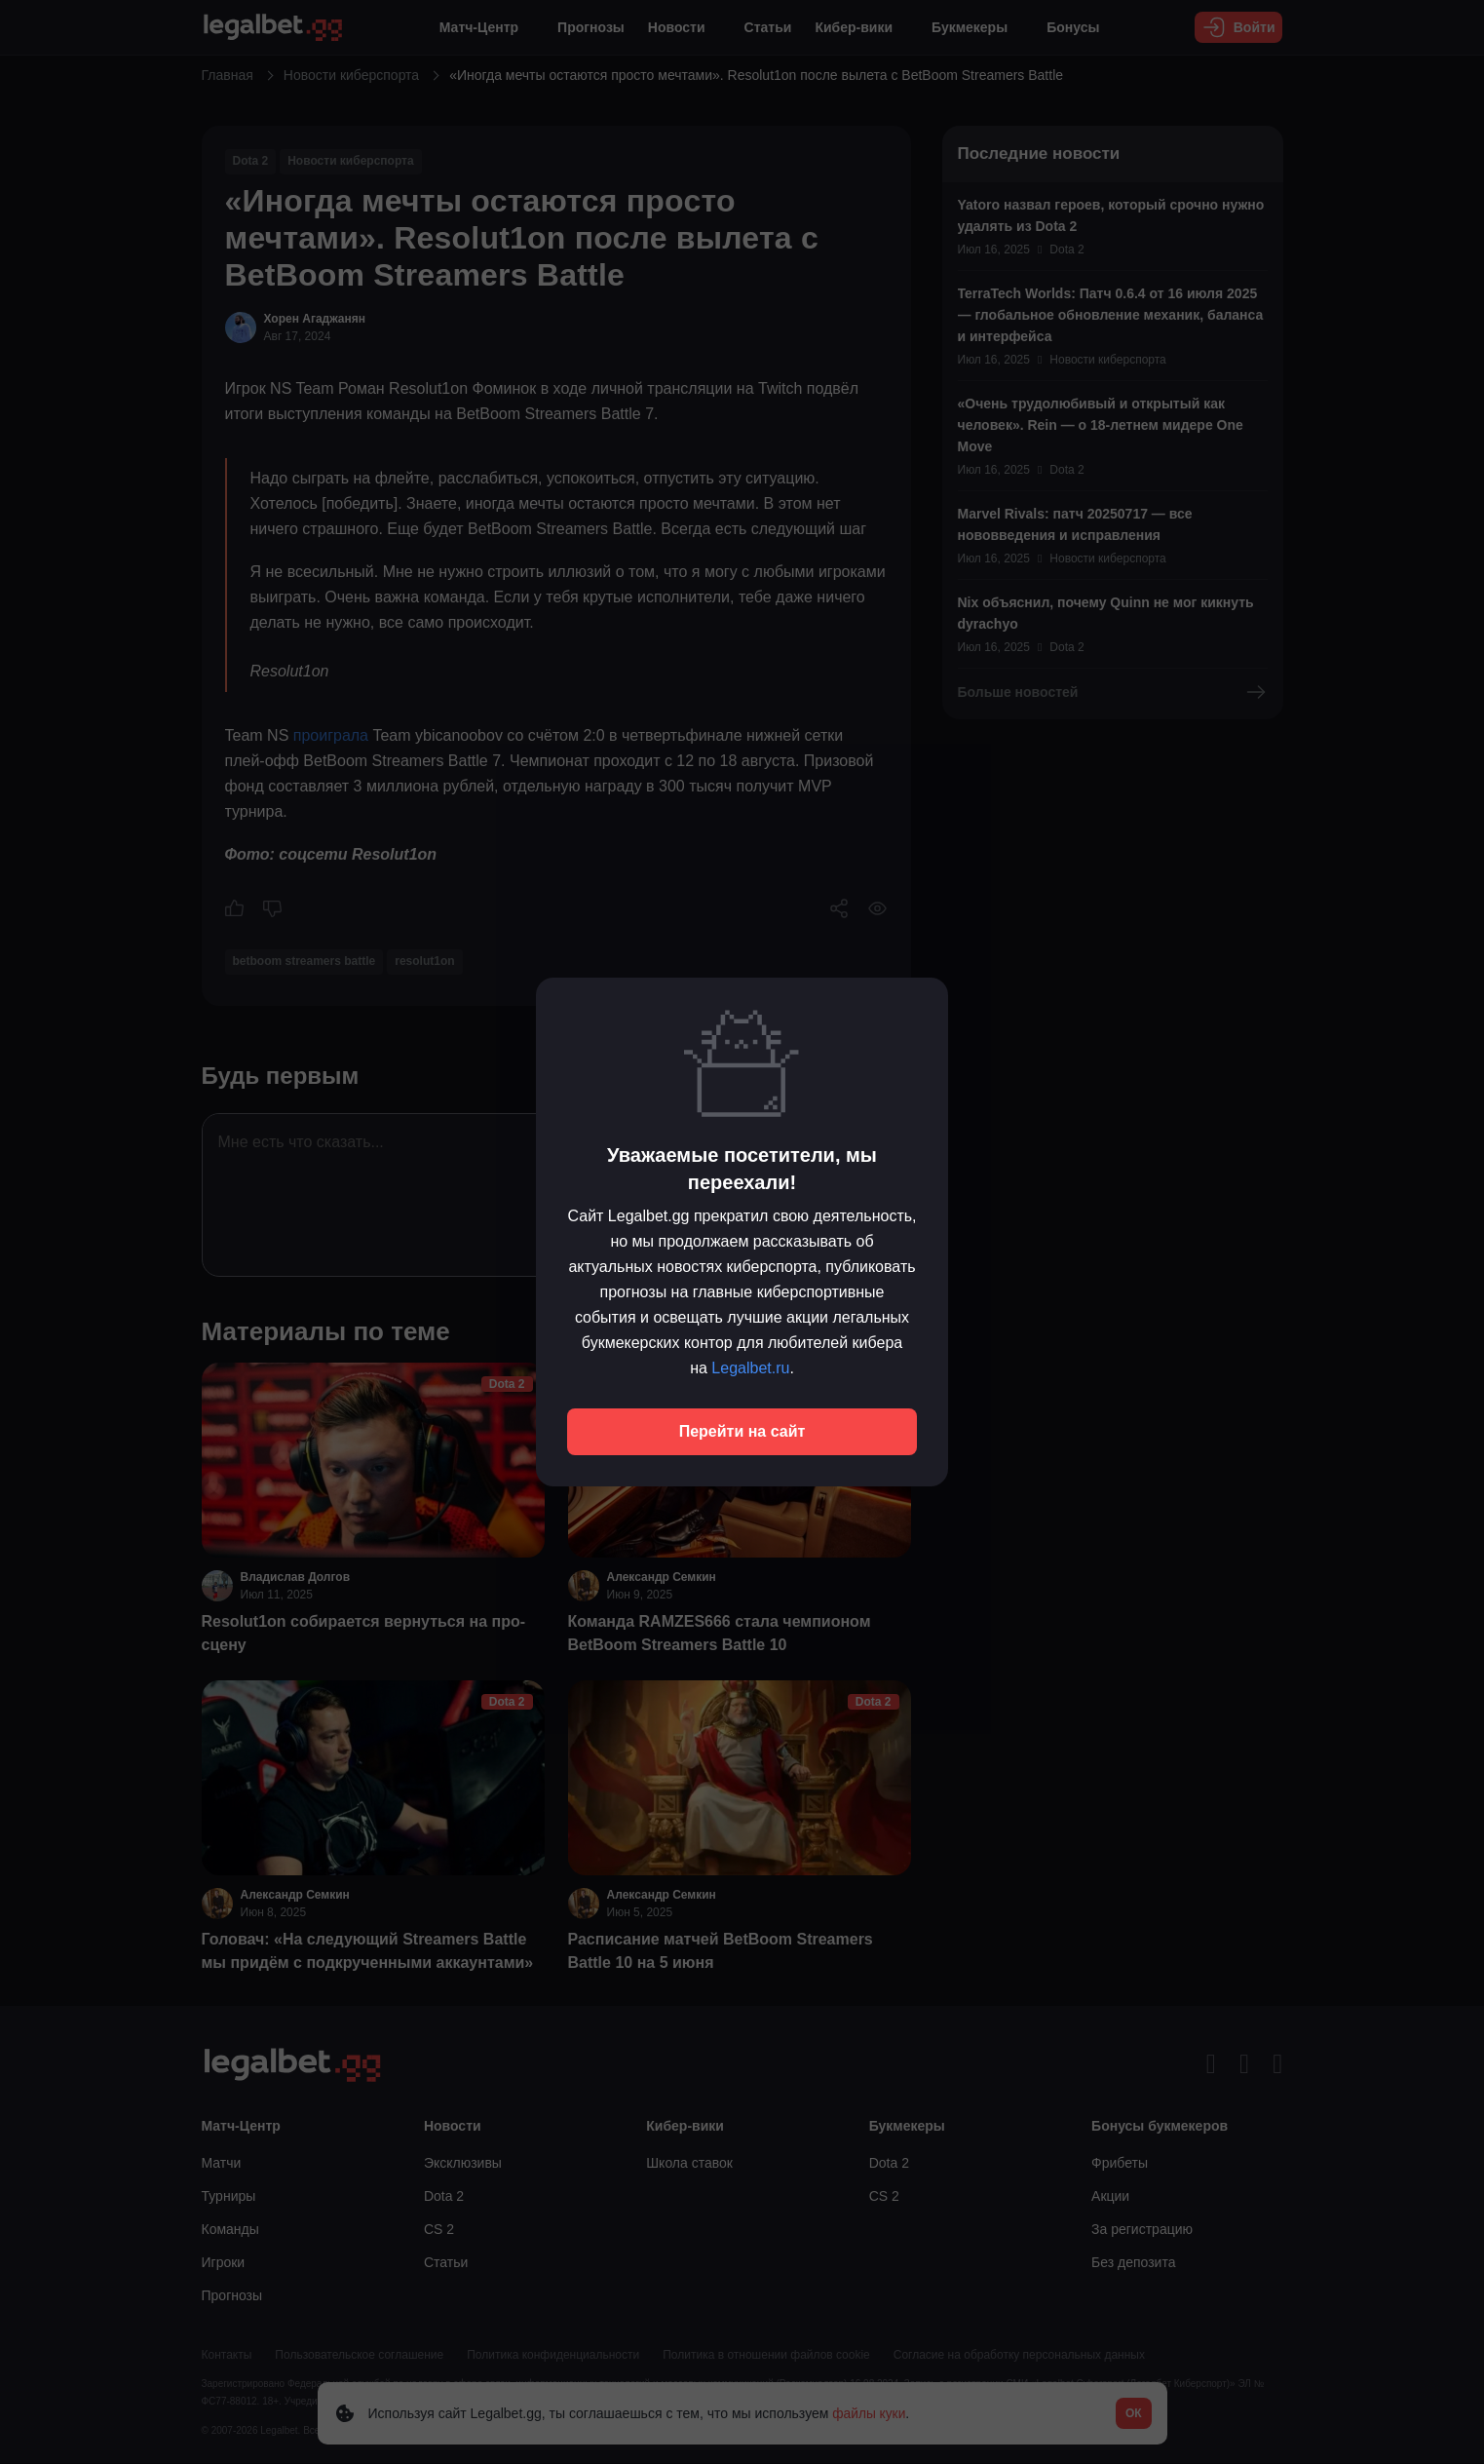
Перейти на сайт (742, 1431)
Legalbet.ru (750, 1368)
